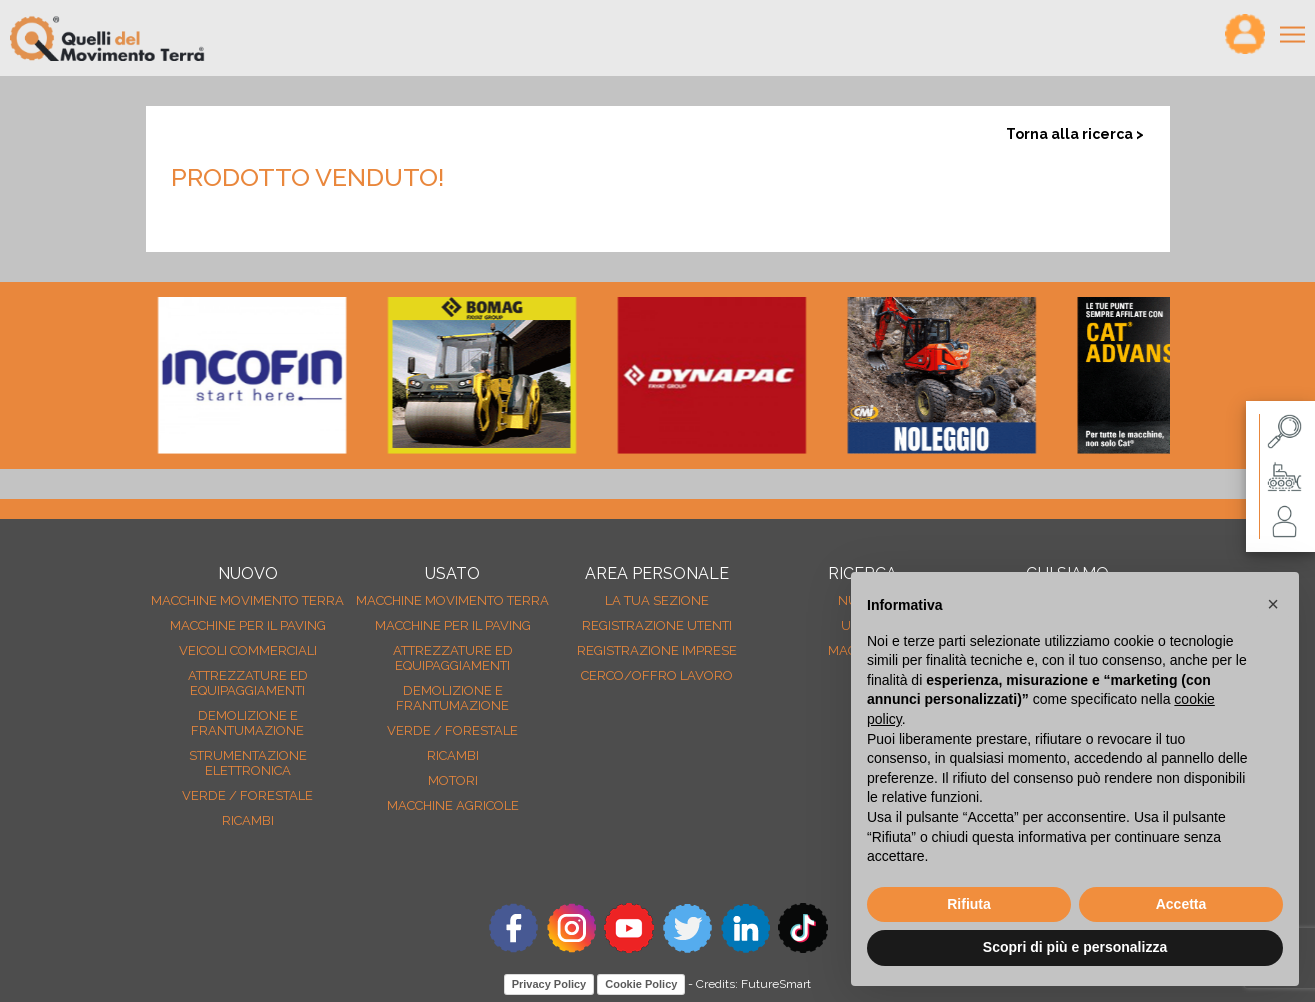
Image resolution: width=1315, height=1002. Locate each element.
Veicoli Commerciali (248, 650)
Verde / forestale (247, 795)
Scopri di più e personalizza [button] (1075, 947)
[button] (1273, 604)
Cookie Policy (641, 984)
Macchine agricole (453, 805)
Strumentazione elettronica (248, 763)
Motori (453, 780)
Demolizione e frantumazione (247, 723)
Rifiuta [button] (969, 904)
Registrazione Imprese (657, 650)
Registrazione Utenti (657, 625)
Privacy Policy (549, 984)
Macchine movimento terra (247, 600)
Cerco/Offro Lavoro (657, 675)
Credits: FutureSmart (753, 984)
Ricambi (248, 820)
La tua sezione (657, 600)
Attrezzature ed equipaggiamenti (248, 683)
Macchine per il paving (248, 625)
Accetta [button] (1181, 904)
